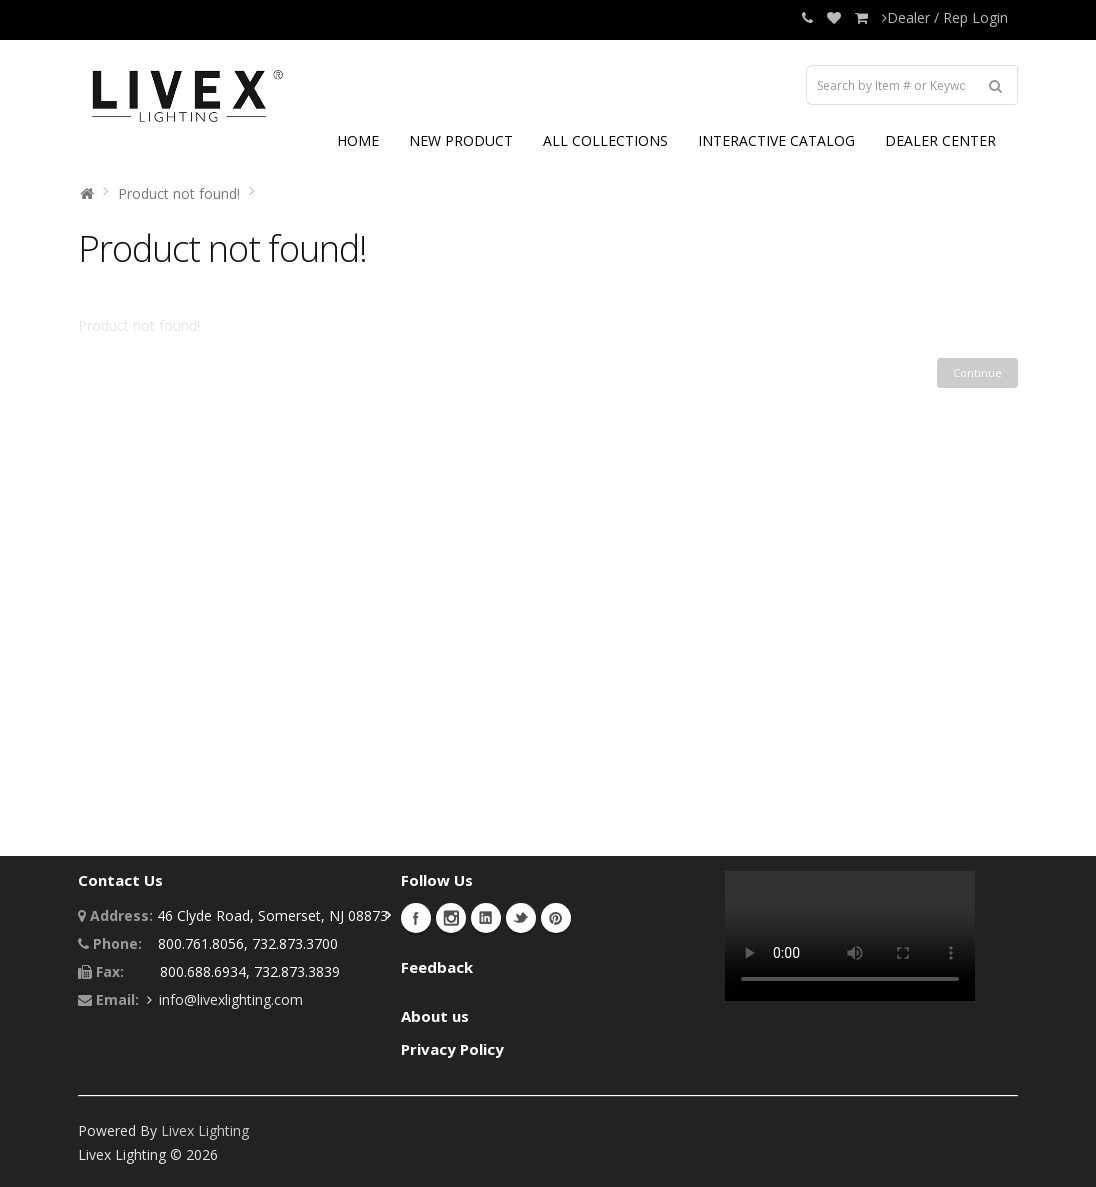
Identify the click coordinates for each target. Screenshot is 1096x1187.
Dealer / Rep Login (945, 17)
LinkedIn (486, 918)
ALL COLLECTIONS (605, 140)
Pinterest (556, 918)
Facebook (416, 918)
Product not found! (179, 193)
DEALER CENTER (940, 140)
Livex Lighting (205, 1130)
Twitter (521, 918)
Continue (977, 372)
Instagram (451, 918)
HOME (358, 140)
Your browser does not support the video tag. (850, 936)
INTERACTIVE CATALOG (776, 140)
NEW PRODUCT (461, 140)
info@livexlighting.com (231, 999)
